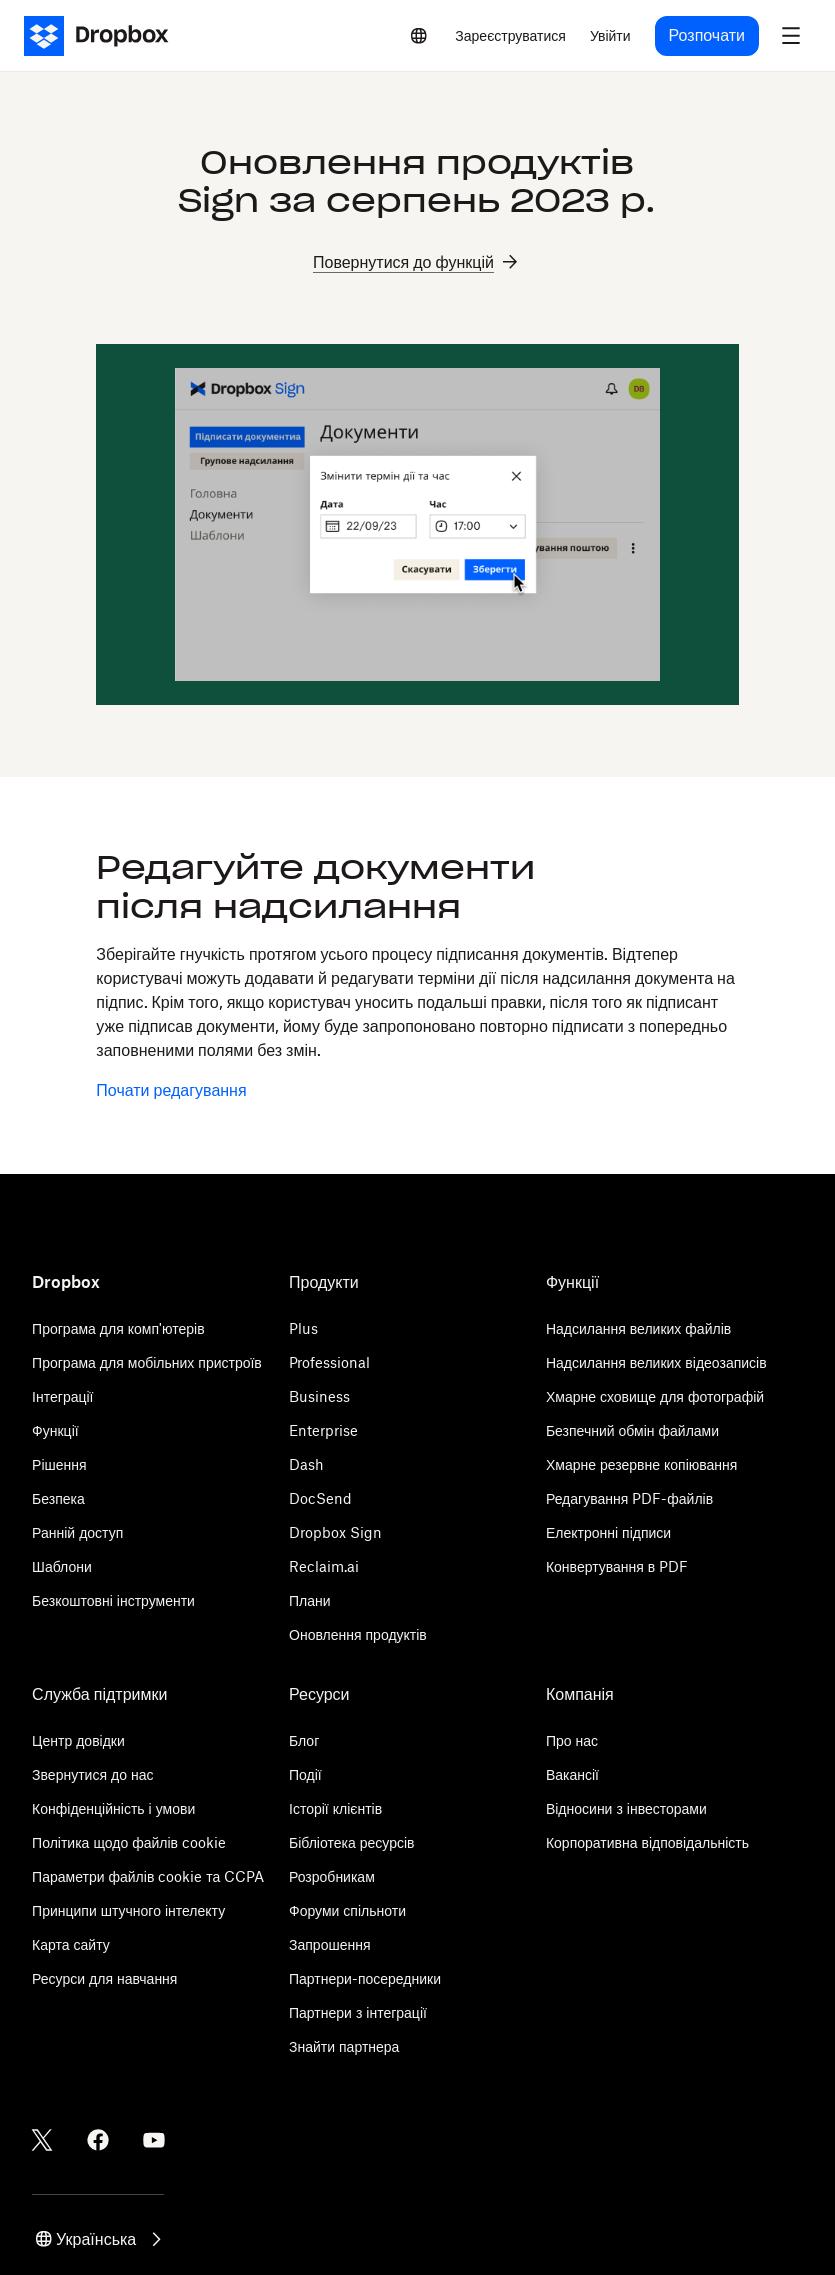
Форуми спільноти (347, 1910)
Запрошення (329, 1944)
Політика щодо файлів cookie (129, 1842)
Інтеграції (62, 1396)
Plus (303, 1328)
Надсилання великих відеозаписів (656, 1362)
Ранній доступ (77, 1532)
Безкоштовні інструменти (113, 1600)
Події (305, 1774)
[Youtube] (154, 2140)
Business (319, 1396)
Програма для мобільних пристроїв (147, 1362)
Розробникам (332, 1876)
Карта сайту (71, 1944)
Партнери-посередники (365, 1978)
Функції (55, 1430)
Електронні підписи (608, 1532)
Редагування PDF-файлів (629, 1498)
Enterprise (323, 1430)
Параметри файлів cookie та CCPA (148, 1876)
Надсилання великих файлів (638, 1328)
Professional (329, 1362)
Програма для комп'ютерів (118, 1328)
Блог (304, 1740)
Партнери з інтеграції (358, 2012)
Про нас (572, 1740)
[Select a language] (419, 36)
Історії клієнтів (335, 1808)
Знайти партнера (344, 2046)
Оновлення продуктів (358, 1634)
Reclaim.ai (324, 1566)
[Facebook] (98, 2140)
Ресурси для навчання (104, 1978)
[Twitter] (42, 2140)
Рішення (59, 1464)
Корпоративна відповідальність (647, 1842)
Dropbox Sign (335, 1532)
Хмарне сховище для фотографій (655, 1396)
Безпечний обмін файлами (632, 1430)
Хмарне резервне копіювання (641, 1464)
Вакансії (572, 1774)
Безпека (58, 1498)
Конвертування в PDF (617, 1566)
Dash (306, 1464)
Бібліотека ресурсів (351, 1842)
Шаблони (62, 1566)
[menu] (791, 36)
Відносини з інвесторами (626, 1808)
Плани (310, 1600)
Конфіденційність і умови (113, 1808)
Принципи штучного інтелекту (128, 1910)
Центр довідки (78, 1740)
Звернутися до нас (92, 1774)
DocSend (320, 1498)
